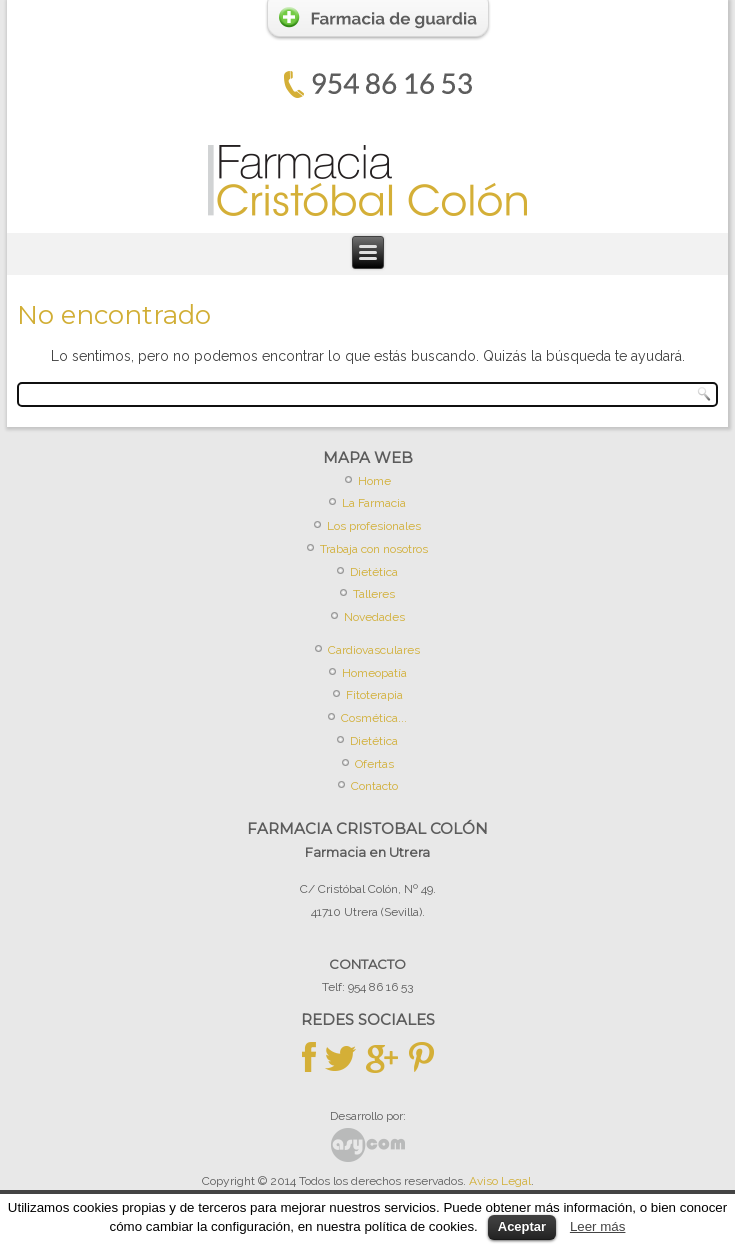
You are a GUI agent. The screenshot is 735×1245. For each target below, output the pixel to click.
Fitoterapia (374, 695)
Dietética (374, 572)
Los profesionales (374, 526)
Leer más (598, 1226)
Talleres (374, 594)
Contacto (374, 786)
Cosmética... (374, 718)
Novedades (374, 617)
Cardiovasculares (374, 650)
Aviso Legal (500, 1181)
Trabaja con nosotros (374, 549)
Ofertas (374, 764)
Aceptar (522, 1226)
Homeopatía (374, 673)
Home (374, 481)
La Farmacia (374, 503)
